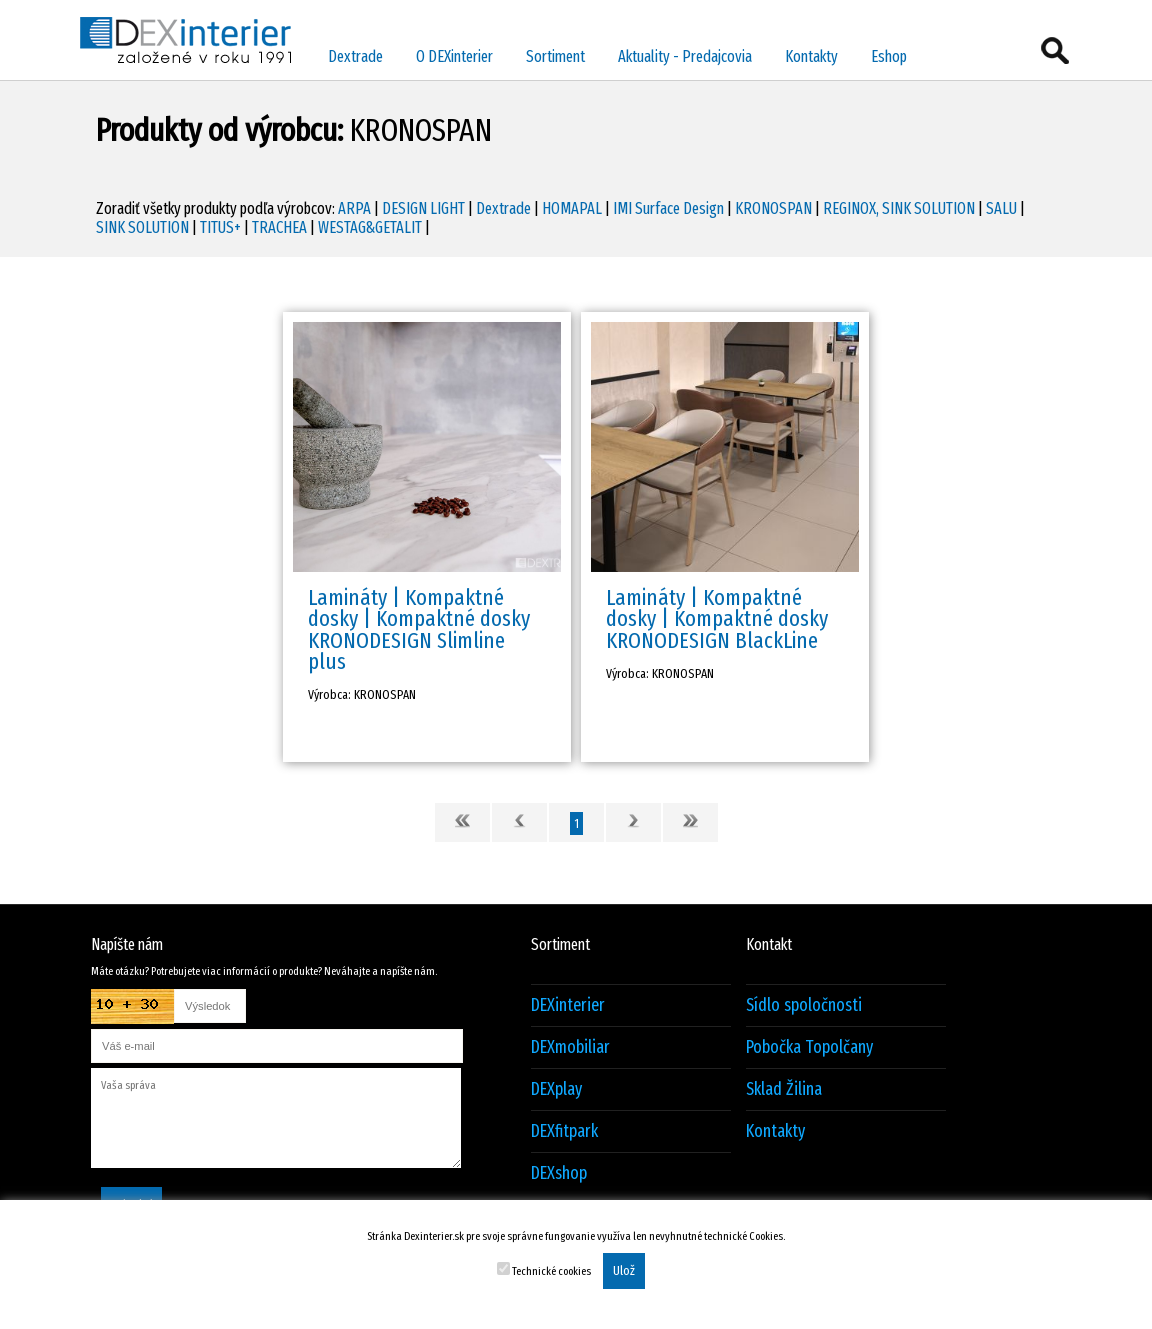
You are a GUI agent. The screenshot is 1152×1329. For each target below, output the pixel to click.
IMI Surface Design (668, 208)
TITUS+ (220, 227)
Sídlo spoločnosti (804, 1005)
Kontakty (811, 56)
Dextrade (355, 56)
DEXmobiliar (570, 1047)
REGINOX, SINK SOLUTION (899, 208)
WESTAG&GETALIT (370, 227)
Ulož (624, 1271)
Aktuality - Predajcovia (685, 56)
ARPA (354, 208)
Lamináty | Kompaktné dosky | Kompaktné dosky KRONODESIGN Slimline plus (419, 629)
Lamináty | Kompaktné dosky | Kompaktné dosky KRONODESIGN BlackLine (717, 619)
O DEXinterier (454, 56)
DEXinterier (568, 1005)
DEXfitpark (564, 1131)
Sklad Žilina (784, 1089)
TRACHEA (279, 227)
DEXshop (559, 1173)
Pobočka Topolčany (809, 1047)
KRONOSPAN (773, 208)
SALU (1001, 208)
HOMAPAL (572, 208)
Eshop (889, 56)
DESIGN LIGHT (423, 208)
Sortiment (555, 56)
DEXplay (556, 1089)
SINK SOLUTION (142, 227)
